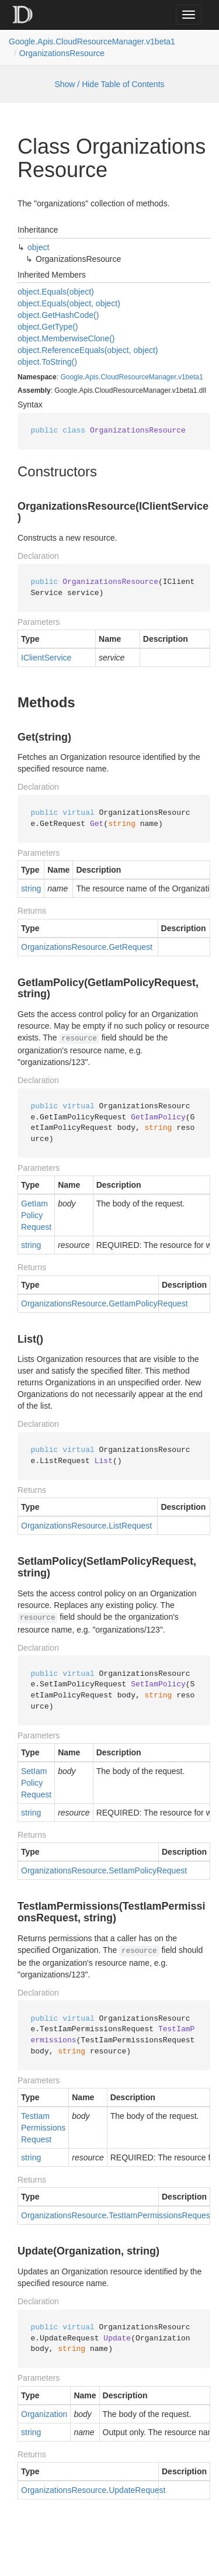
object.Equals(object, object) (69, 303)
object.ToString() (47, 361)
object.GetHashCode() (58, 315)
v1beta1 (190, 377)
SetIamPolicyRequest (36, 1782)
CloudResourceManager (138, 377)
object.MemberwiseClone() (66, 338)
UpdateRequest (137, 2490)
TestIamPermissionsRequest (43, 2127)
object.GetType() (48, 326)
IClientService (46, 657)
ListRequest (130, 1525)
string (31, 888)
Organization (44, 2414)
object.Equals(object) (56, 291)
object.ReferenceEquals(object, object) (88, 350)
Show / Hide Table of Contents (109, 84)
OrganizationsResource (62, 53)
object (38, 247)
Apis (91, 377)
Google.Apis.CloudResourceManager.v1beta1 (92, 41)
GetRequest (130, 947)
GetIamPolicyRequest (36, 1215)
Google (71, 377)
